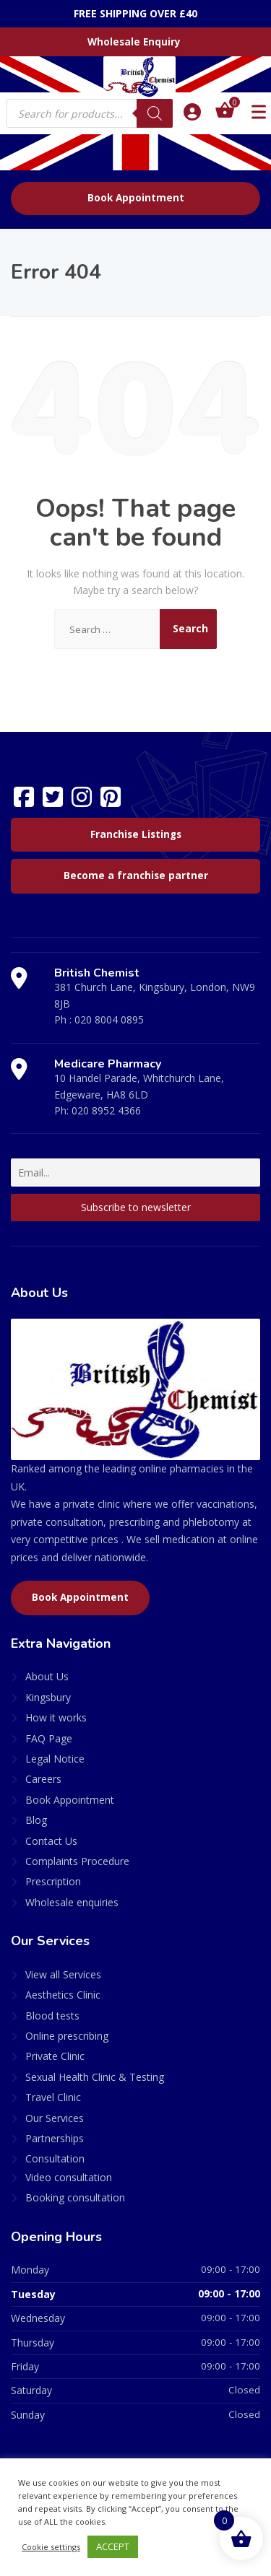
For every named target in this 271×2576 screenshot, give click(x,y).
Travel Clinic (53, 2097)
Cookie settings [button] (51, 2546)
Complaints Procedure (77, 1861)
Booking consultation (75, 2197)
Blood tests (52, 2015)
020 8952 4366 (106, 1110)
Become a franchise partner (136, 875)
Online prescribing (66, 2036)
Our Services (54, 2118)
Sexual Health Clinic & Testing (94, 2077)
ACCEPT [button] (112, 2546)
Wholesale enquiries (72, 1902)
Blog (36, 1820)
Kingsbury (48, 1697)
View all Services (63, 1974)
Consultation (55, 2158)
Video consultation (68, 2177)
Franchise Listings (135, 834)
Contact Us (51, 1841)
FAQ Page (48, 1738)
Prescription (53, 1881)
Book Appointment (135, 197)
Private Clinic (55, 2056)
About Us (47, 1676)
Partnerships (54, 2138)
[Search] (155, 113)
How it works (56, 1717)
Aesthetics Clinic (62, 1994)
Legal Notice (55, 1758)
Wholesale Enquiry (134, 41)
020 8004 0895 (109, 1019)
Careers (43, 1779)
